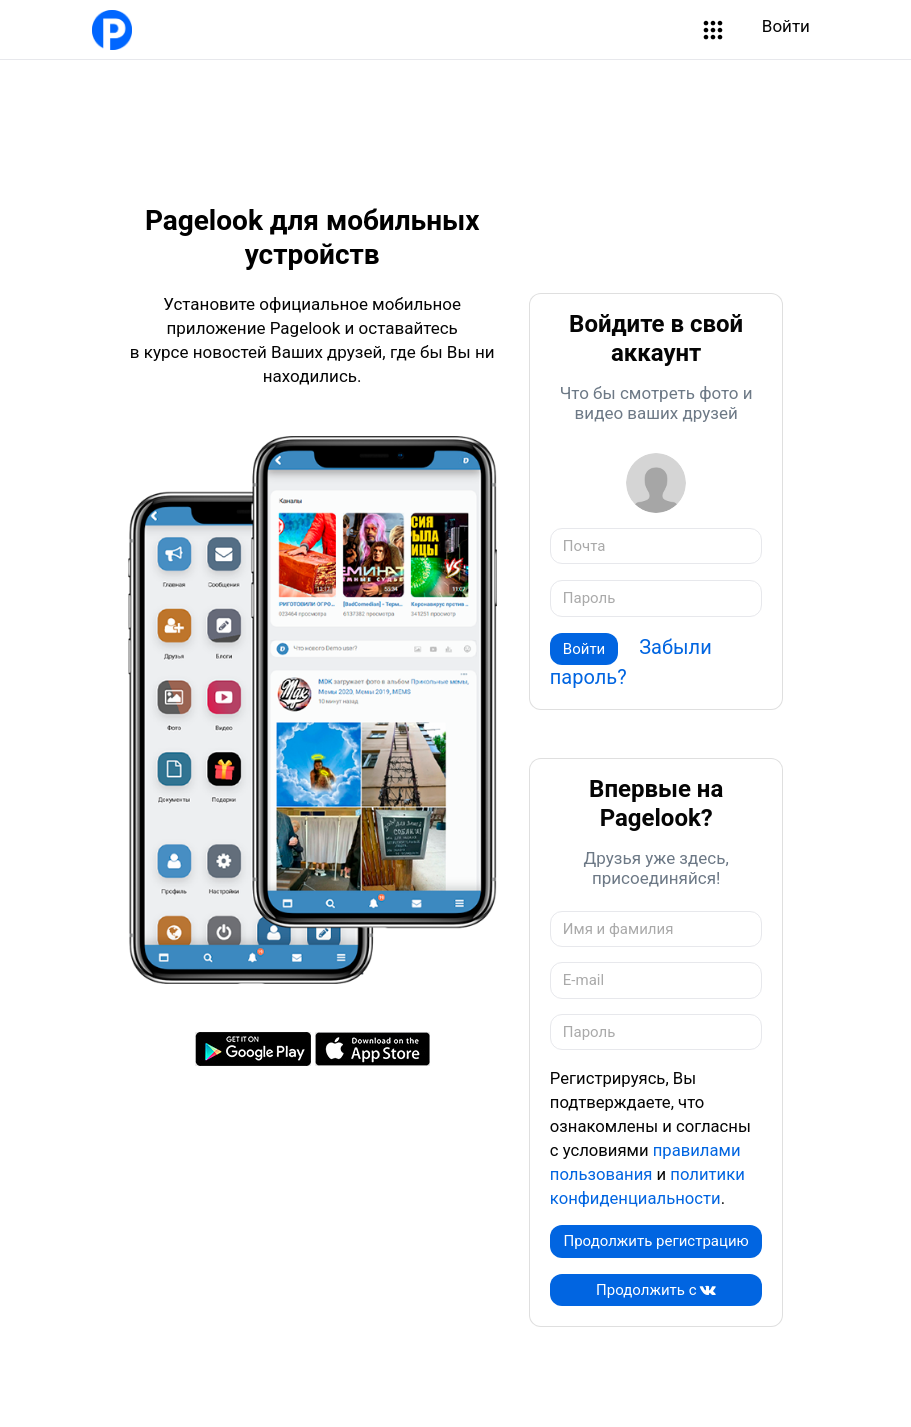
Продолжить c (656, 1290)
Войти (786, 26)
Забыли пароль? (631, 662)
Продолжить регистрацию (655, 1241)
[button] (712, 30)
